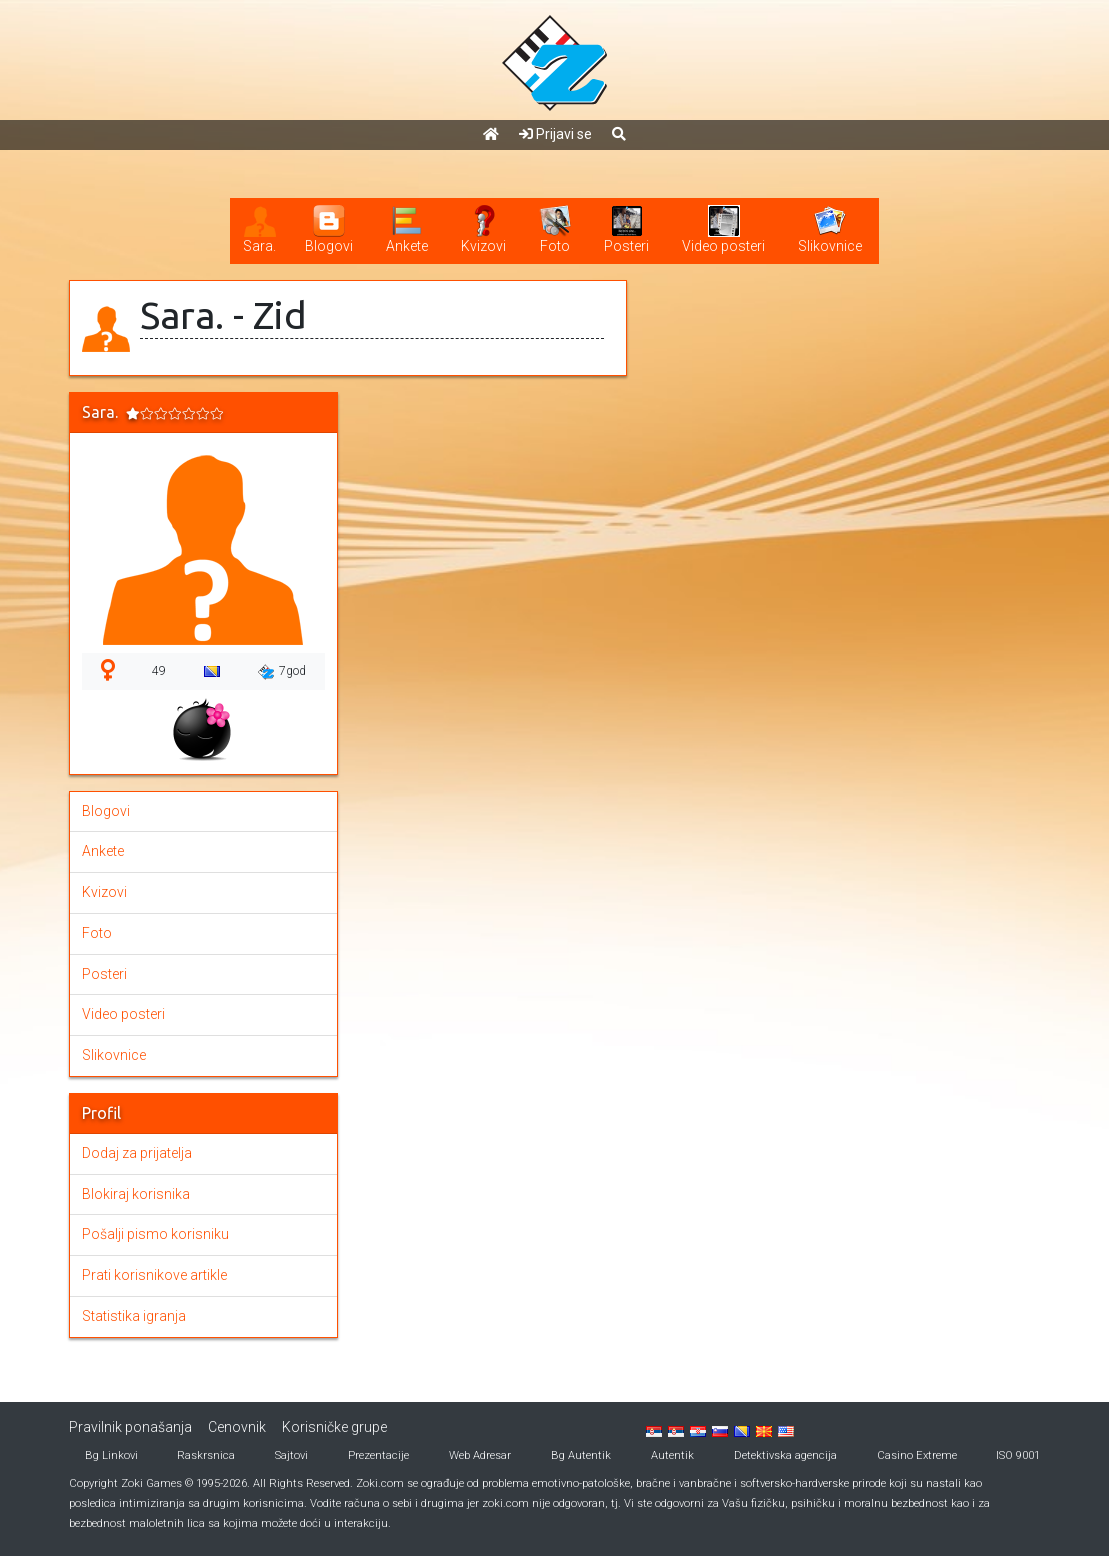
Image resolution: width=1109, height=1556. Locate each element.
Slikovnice (114, 1055)
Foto (97, 933)
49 (159, 671)
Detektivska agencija (785, 1455)
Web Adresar (480, 1455)
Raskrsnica (206, 1455)
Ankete (103, 851)
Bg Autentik (581, 1455)
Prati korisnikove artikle (154, 1275)
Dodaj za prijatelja (137, 1153)
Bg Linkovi (111, 1455)
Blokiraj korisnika (136, 1194)
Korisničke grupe (334, 1427)
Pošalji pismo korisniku (155, 1234)
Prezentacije (378, 1455)
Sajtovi (291, 1455)
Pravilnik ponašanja (130, 1427)
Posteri (104, 974)
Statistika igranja (134, 1316)
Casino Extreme (917, 1455)
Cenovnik (237, 1427)
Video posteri (123, 1014)
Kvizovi (104, 892)
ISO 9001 (1018, 1455)
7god (282, 672)
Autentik (672, 1455)
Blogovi (106, 811)
